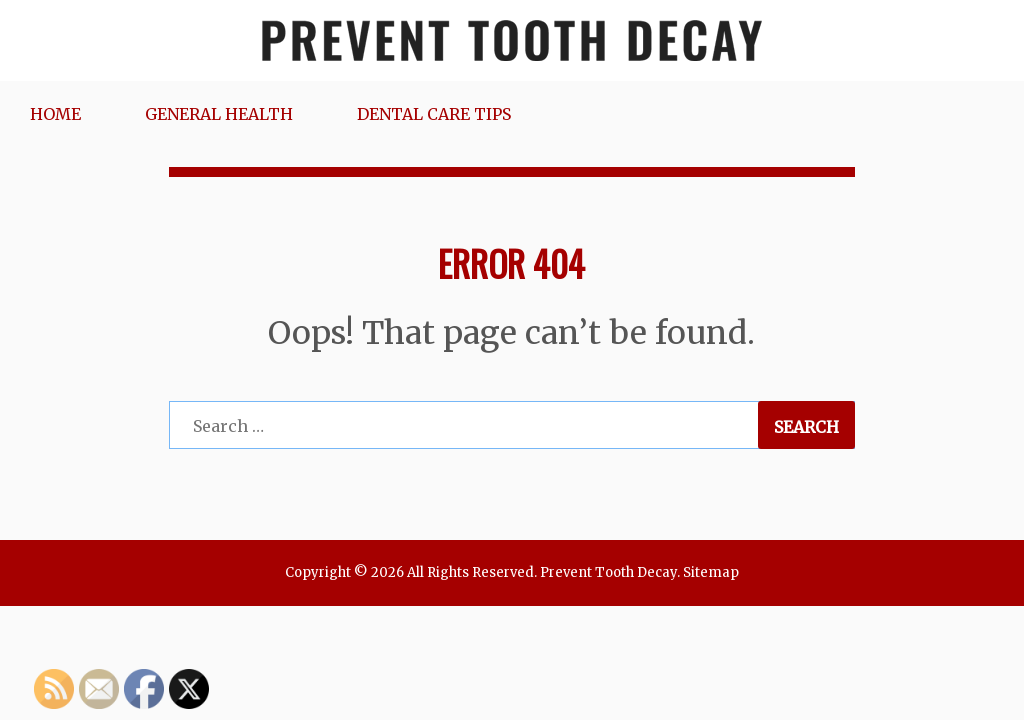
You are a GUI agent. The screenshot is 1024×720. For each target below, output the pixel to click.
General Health (219, 114)
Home (55, 114)
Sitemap (711, 572)
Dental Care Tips (434, 114)
